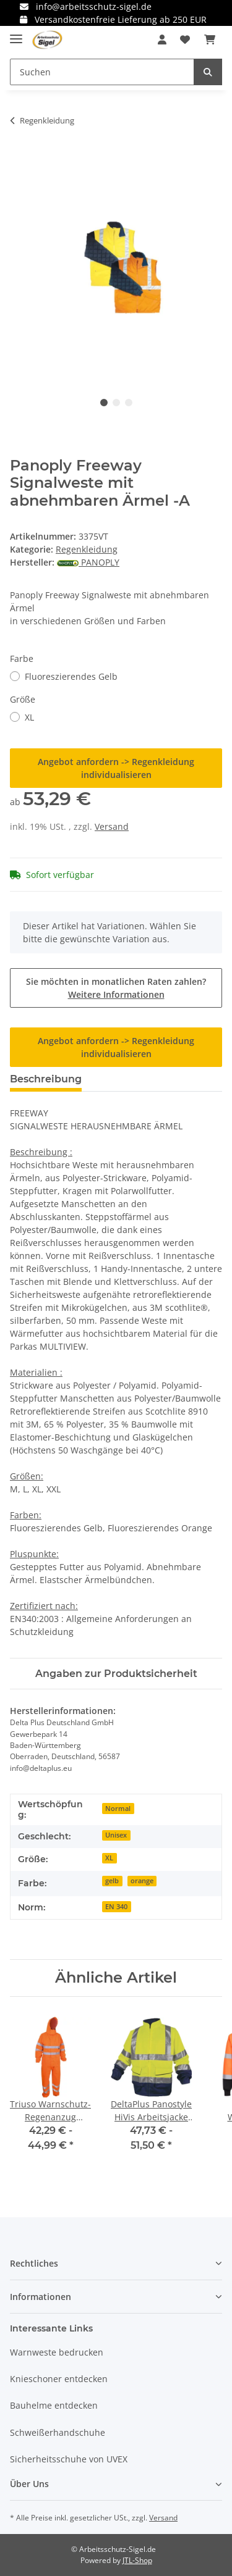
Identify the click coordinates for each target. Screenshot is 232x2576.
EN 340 (116, 1906)
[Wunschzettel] (185, 39)
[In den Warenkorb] (20, 159)
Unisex (116, 1835)
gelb (112, 1880)
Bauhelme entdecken (54, 2405)
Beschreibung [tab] (46, 1079)
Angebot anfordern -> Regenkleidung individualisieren (116, 768)
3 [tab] (128, 402)
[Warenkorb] (209, 39)
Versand (112, 826)
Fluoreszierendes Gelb (71, 676)
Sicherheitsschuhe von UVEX (68, 2459)
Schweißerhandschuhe (57, 2432)
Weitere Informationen (116, 994)
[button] (162, 39)
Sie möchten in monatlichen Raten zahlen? (116, 988)
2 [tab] (116, 402)
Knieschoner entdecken (59, 2379)
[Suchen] (102, 72)
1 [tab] (104, 402)
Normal (118, 1808)
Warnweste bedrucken (56, 2352)
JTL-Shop (137, 2560)
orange (142, 1880)
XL (29, 717)
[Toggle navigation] (16, 33)
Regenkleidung (87, 549)
